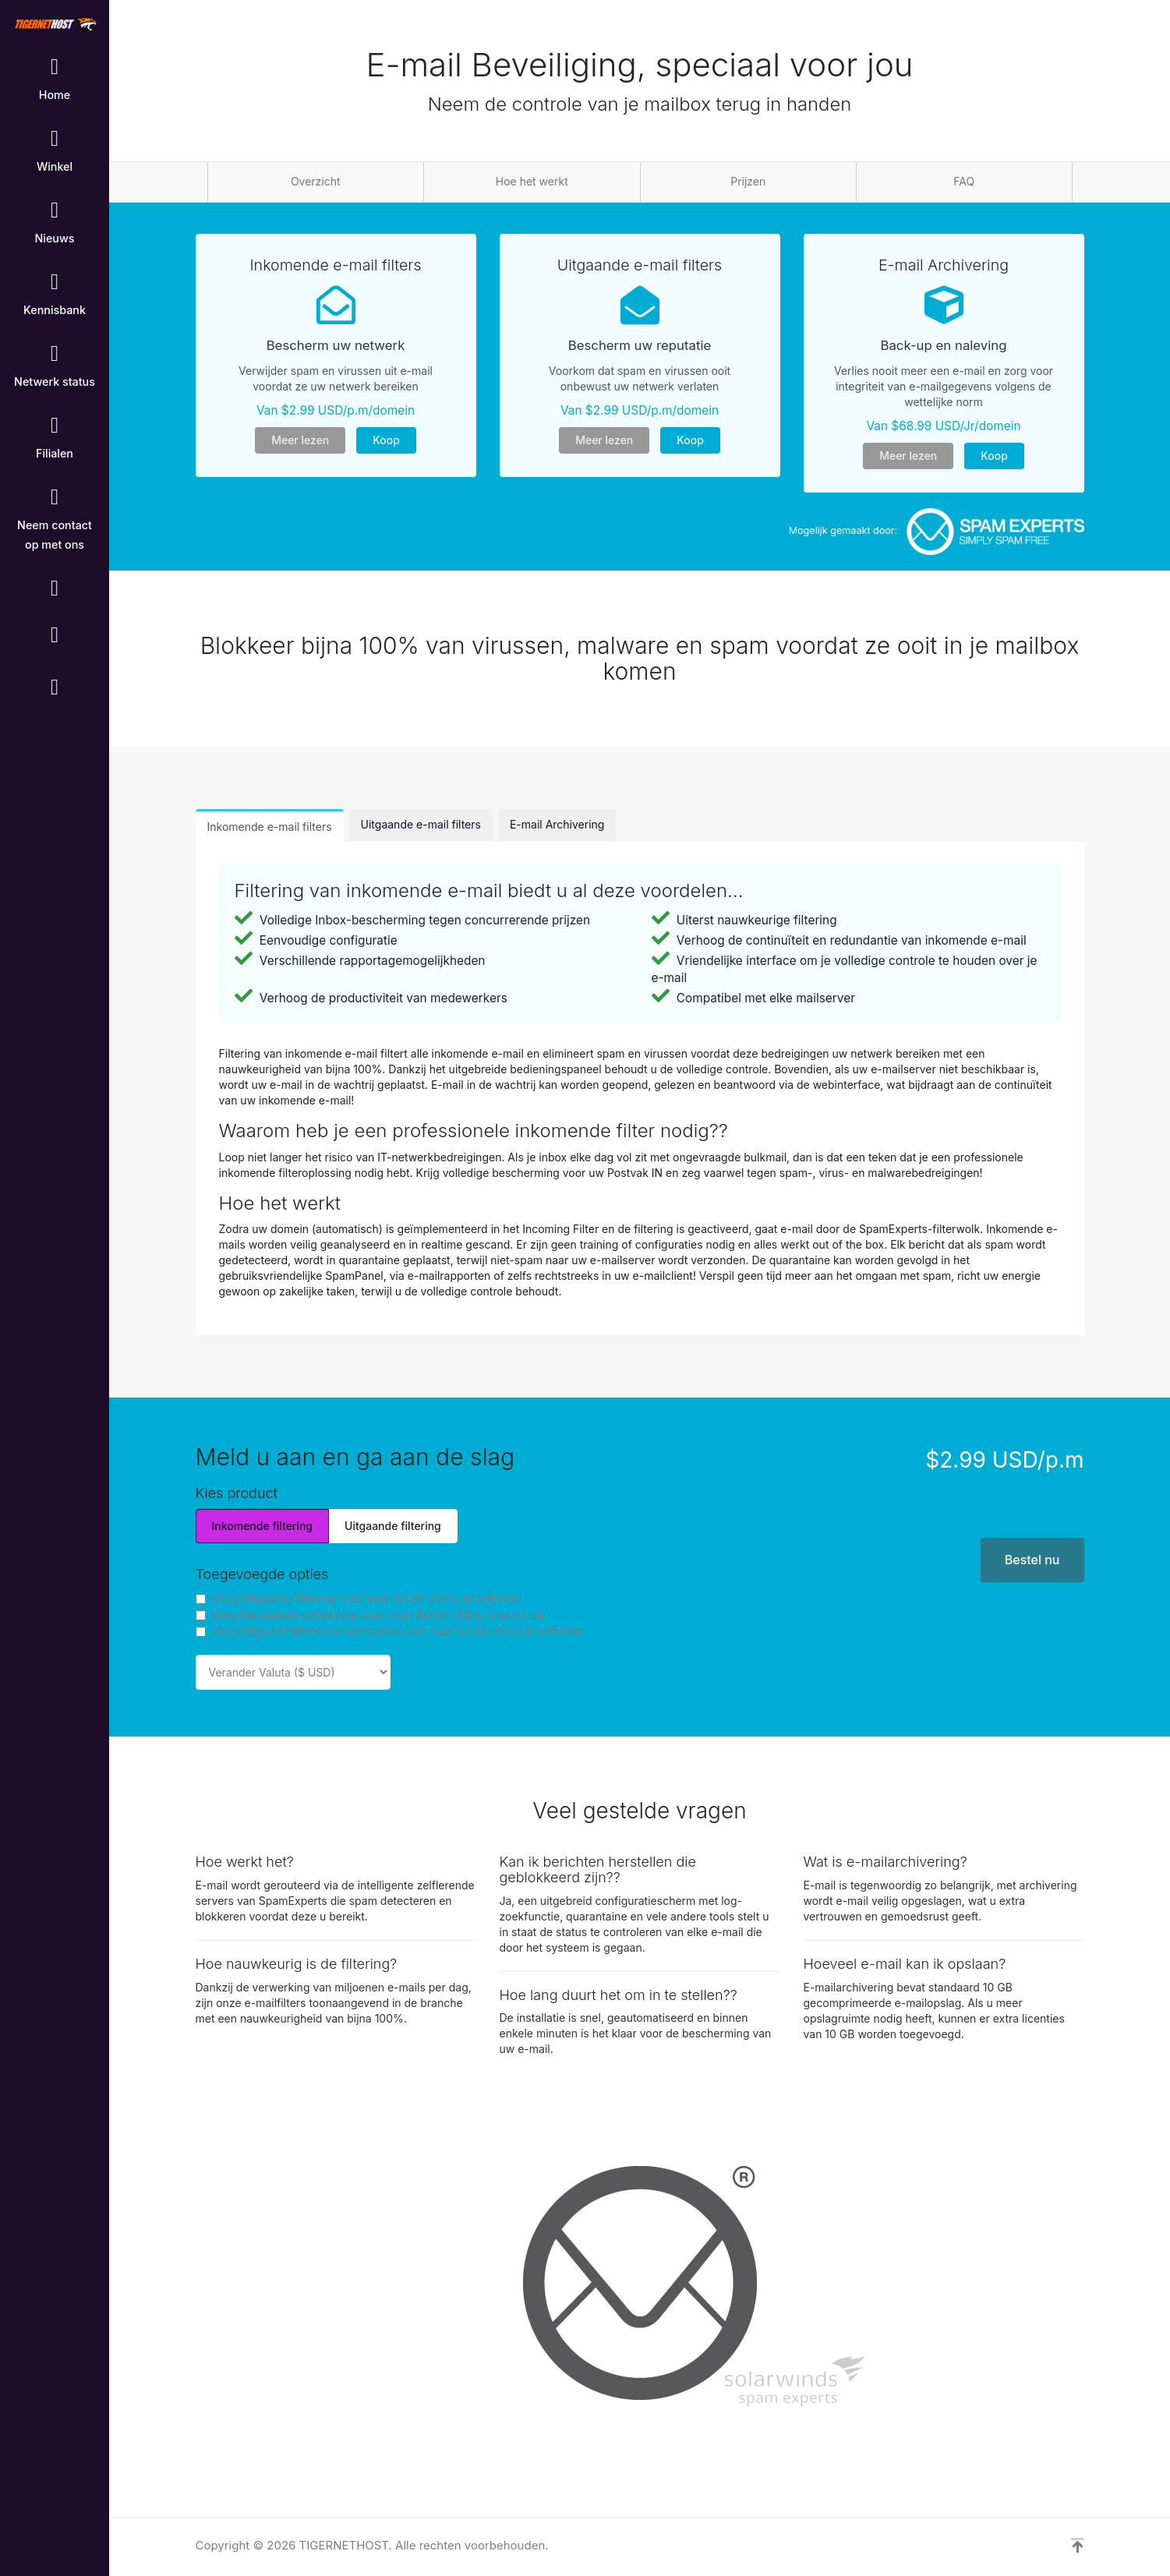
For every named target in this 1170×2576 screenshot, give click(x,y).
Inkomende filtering (262, 1525)
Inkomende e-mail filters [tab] (269, 826)
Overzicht (316, 181)
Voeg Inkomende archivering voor (370, 1614)
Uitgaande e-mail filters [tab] (421, 824)
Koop (386, 440)
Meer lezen (300, 440)
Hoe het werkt (532, 181)
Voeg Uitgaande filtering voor (359, 1598)
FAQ (963, 181)
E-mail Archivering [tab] (557, 824)
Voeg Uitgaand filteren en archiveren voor (390, 1631)
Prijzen (747, 181)
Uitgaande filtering (393, 1525)
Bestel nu (1032, 1559)
